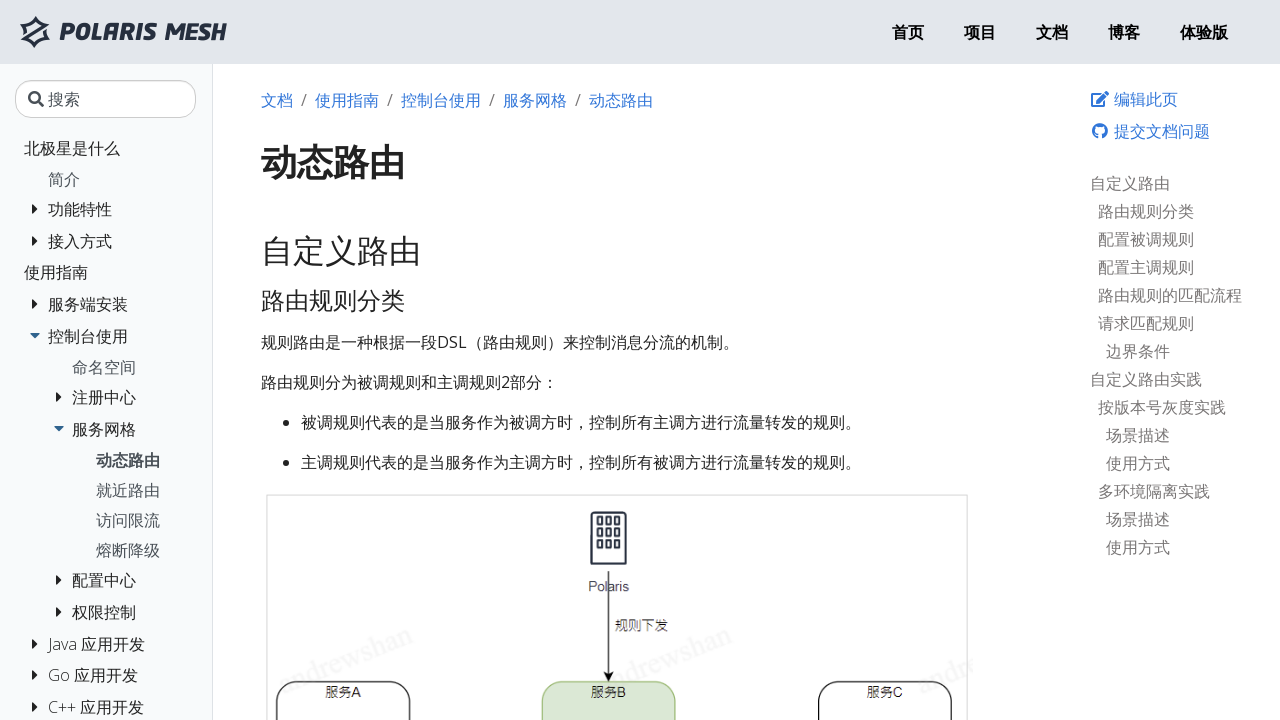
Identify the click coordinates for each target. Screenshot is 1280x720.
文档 (277, 100)
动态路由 (621, 100)
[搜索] (105, 99)
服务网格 (535, 100)
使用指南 (347, 100)
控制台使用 (441, 100)
